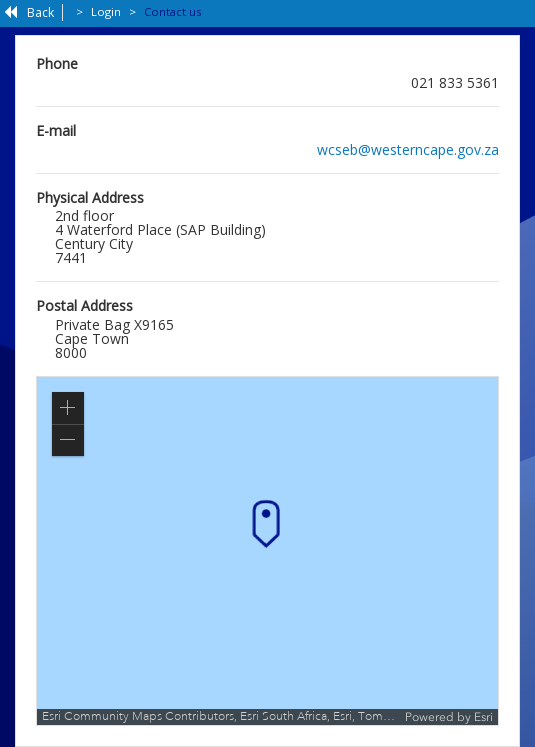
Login (106, 11)
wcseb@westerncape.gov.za (408, 149)
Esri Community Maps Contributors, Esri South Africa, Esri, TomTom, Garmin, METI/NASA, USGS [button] (221, 716)
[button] (68, 408)
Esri (483, 717)
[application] (267, 551)
